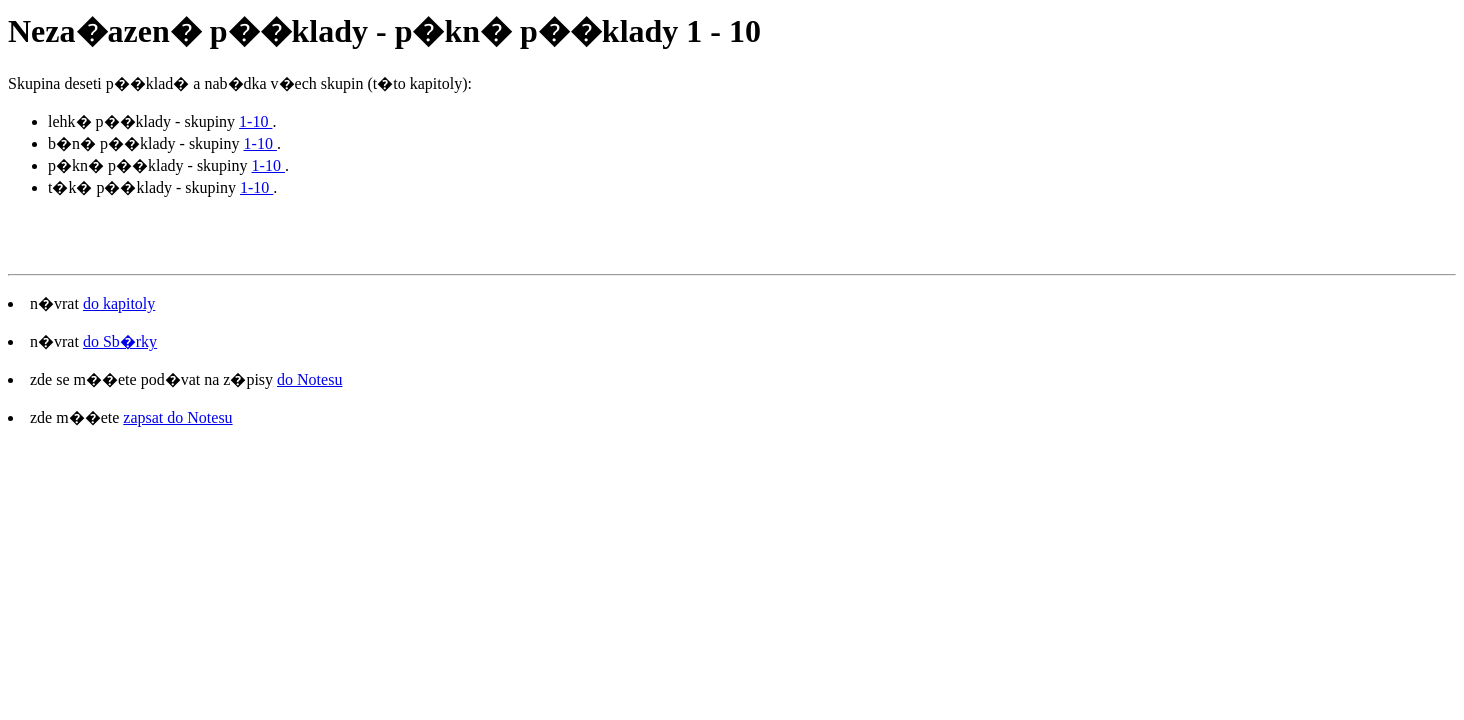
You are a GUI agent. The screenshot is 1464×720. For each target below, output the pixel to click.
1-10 (255, 121)
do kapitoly (119, 303)
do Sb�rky (120, 341)
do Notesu (309, 379)
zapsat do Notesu (177, 417)
